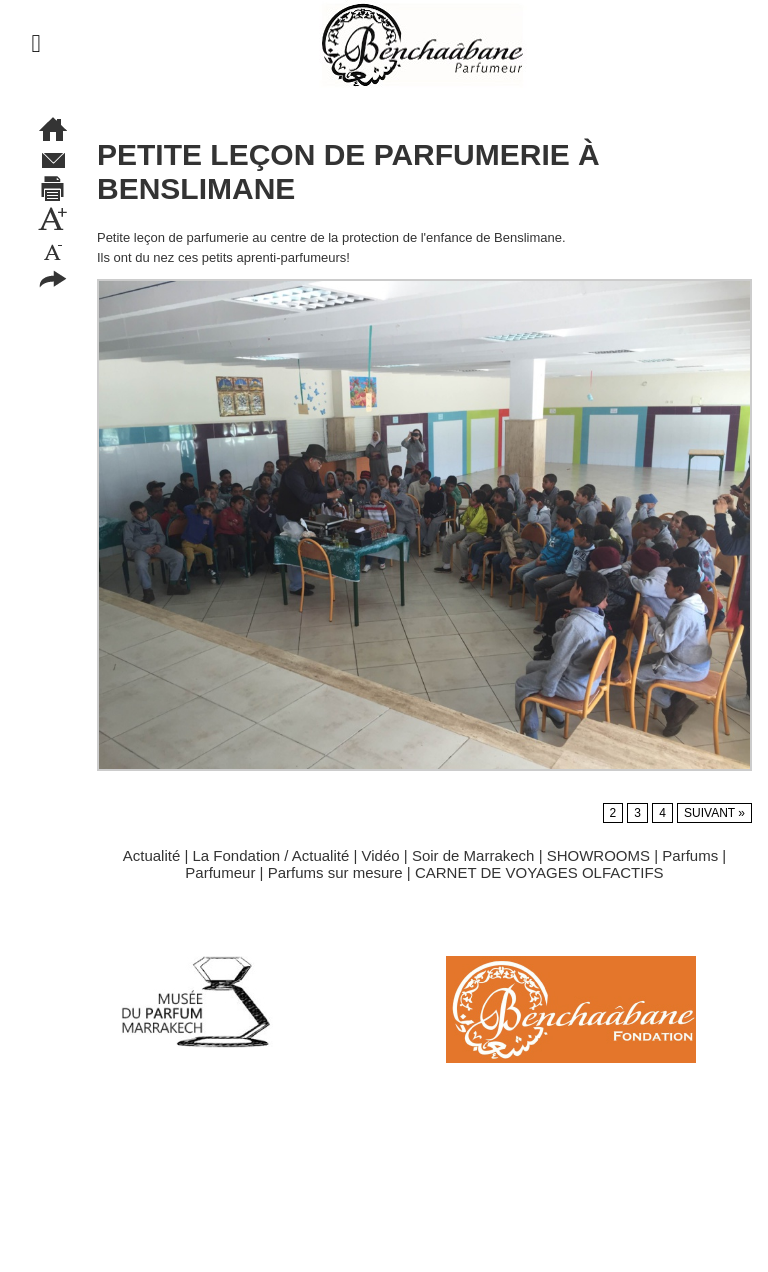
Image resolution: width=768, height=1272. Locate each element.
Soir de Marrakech (473, 855)
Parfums (690, 855)
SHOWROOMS (598, 855)
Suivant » (714, 813)
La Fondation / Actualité (271, 855)
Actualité (152, 855)
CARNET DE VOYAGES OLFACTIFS (539, 872)
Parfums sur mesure (335, 872)
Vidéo (381, 855)
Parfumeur (220, 872)
